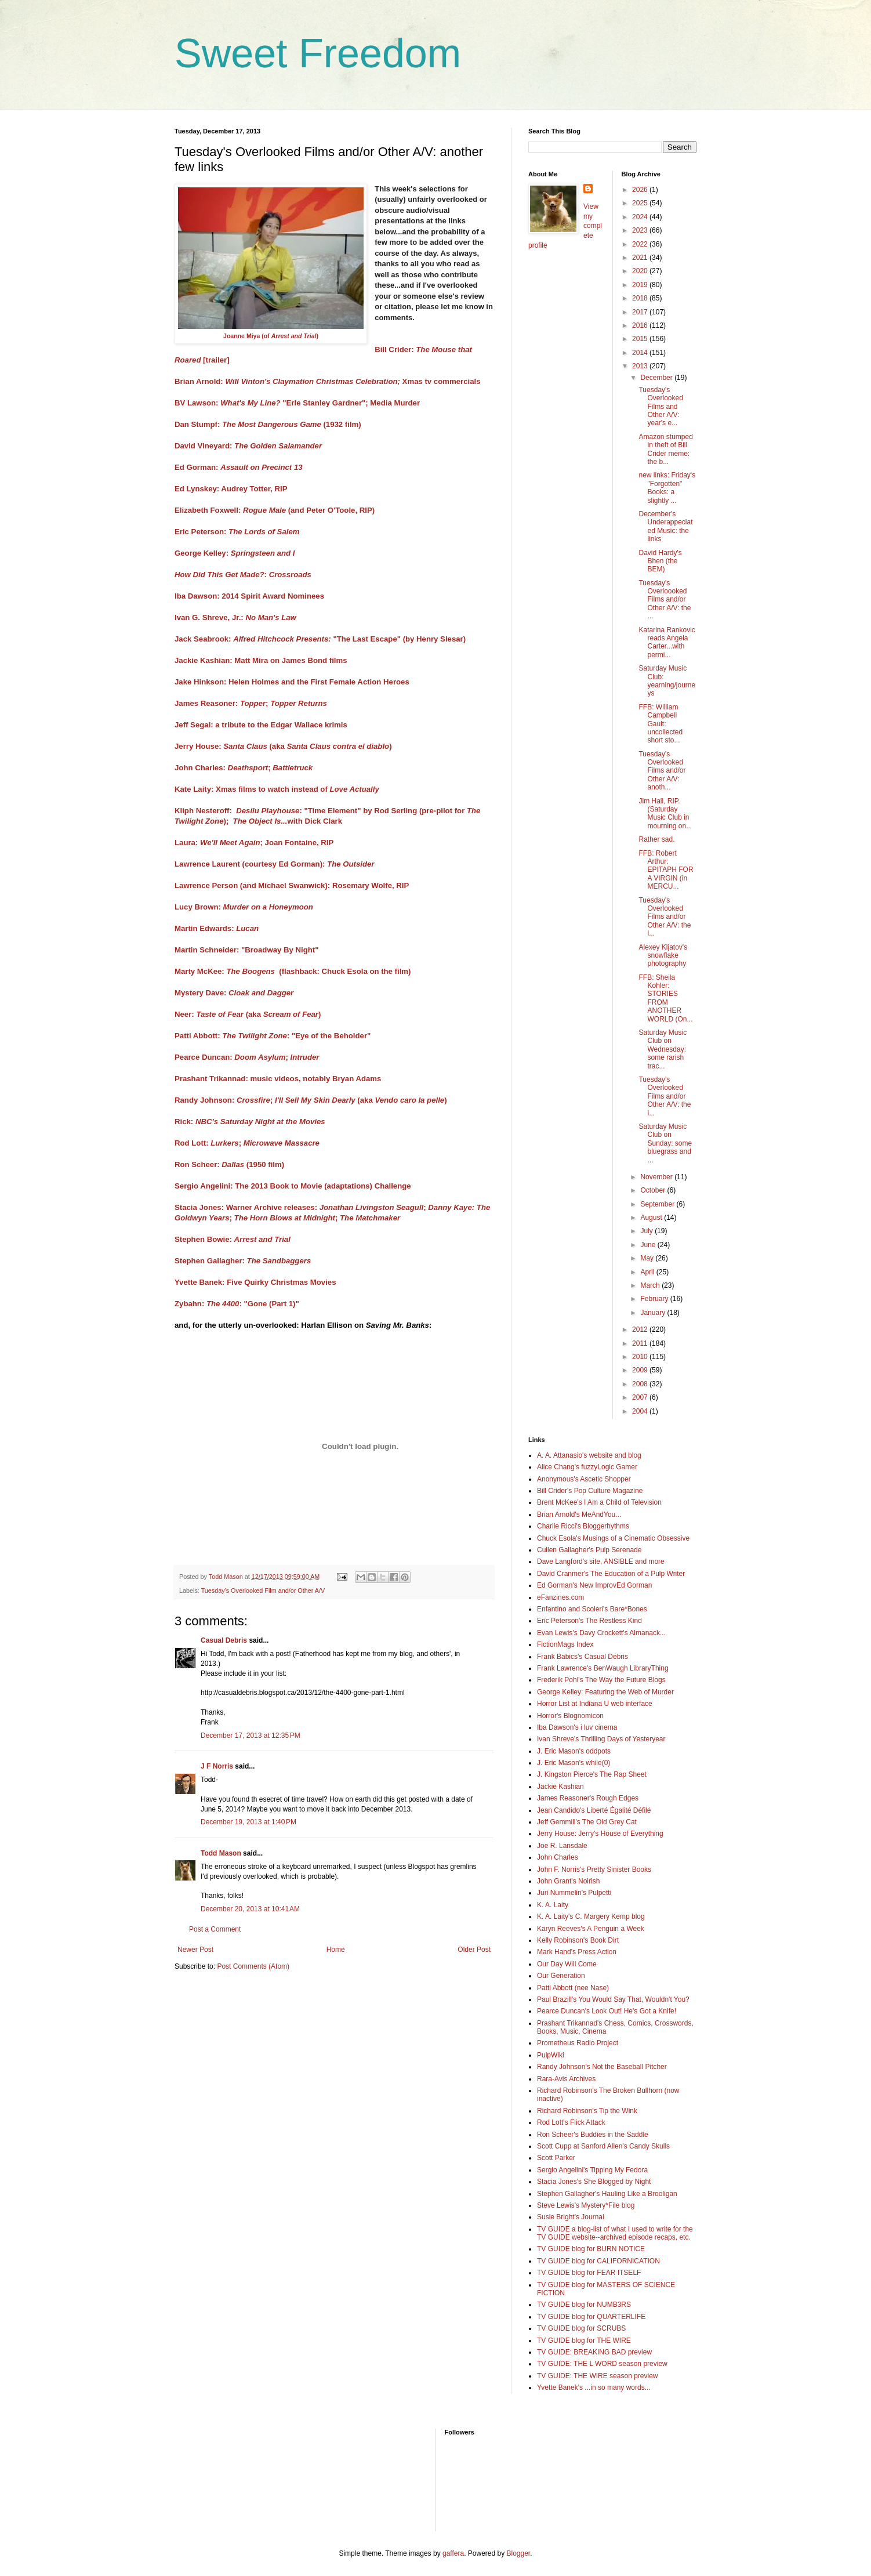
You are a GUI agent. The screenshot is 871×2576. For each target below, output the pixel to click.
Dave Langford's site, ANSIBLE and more (601, 1561)
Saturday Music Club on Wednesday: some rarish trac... (662, 1049)
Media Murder (395, 402)
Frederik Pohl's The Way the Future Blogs (601, 1680)
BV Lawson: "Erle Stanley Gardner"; (271, 402)
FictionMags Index (565, 1644)
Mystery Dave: (234, 992)
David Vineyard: (248, 445)
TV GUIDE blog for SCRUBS (581, 2328)
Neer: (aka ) (248, 1014)
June (648, 1245)
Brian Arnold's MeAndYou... (579, 1514)
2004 (640, 1411)
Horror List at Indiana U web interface (594, 1704)
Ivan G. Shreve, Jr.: (235, 617)
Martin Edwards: (217, 928)
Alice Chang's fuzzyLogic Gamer (587, 1467)
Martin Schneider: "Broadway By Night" (246, 949)
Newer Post (195, 1949)
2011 (640, 1343)
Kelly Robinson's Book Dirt (578, 1940)
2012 (640, 1329)
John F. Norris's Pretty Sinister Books (594, 1869)
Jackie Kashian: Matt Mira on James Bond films (261, 660)
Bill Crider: (395, 349)
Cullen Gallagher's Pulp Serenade (589, 1550)
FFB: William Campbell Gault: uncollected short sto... (660, 724)
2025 (640, 203)
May (647, 1258)
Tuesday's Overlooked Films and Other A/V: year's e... (660, 406)
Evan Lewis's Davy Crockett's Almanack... (601, 1633)
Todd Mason (221, 1853)
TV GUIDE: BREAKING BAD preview (594, 2352)
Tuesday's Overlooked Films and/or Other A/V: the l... (664, 917)
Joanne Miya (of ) (270, 335)
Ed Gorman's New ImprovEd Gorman (594, 1585)
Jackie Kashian (560, 1786)
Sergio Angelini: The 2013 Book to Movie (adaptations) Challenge (293, 1186)
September (658, 1204)
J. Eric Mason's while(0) (573, 1763)
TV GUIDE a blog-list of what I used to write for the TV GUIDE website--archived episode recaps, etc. (615, 2233)
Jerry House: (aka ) (283, 746)
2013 (640, 366)
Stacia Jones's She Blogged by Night (594, 2182)
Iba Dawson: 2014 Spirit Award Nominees (249, 596)
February (655, 1299)
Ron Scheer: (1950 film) (229, 1164)
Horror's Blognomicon (570, 1716)
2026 (640, 190)
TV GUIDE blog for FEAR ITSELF (589, 2273)
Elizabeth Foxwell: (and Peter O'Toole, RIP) (275, 510)
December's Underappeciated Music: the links (665, 526)
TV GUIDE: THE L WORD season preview (602, 2364)
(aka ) (361, 1100)
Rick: (250, 1121)
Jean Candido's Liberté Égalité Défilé (594, 1810)
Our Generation (561, 1976)
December (657, 378)
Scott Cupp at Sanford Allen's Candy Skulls (603, 2146)
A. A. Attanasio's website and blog (589, 1455)
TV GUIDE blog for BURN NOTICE (591, 2249)
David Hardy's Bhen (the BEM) (659, 561)
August (652, 1217)
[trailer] (216, 360)
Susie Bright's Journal (570, 2217)
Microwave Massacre (282, 1143)
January (653, 1313)
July (647, 1231)
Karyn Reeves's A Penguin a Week (590, 1929)
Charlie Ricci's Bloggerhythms (583, 1526)
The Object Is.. (259, 821)
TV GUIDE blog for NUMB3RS (584, 2304)
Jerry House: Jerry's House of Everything (600, 1833)
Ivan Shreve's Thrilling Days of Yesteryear (601, 1739)
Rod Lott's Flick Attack (571, 2122)
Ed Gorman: (239, 467)
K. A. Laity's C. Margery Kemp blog (591, 1916)
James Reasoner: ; (251, 703)
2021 (640, 257)
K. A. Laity (552, 1905)
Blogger (519, 2553)
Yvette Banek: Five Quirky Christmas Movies (255, 1282)
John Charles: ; (244, 767)
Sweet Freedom (318, 53)
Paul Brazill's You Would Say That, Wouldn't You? (613, 1999)
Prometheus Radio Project (577, 2043)
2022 (640, 244)
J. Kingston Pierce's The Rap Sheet (592, 1774)
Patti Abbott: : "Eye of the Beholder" (273, 1035)
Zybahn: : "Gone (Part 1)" (238, 1303)
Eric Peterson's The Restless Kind (589, 1621)
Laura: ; (219, 842)
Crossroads (290, 574)
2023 (640, 230)
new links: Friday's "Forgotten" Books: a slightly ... (666, 487)
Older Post (474, 1949)
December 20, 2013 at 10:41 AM (250, 1909)
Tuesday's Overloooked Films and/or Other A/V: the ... (664, 600)
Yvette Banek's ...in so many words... (594, 2387)
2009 (640, 1370)
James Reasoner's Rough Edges (587, 1798)
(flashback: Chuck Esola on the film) (345, 971)
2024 (640, 217)
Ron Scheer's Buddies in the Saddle (592, 2135)
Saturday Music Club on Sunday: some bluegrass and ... (665, 1143)
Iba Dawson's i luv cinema (577, 1727)
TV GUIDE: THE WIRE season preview (597, 2376)
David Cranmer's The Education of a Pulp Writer (611, 1574)
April (648, 1272)
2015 (640, 339)
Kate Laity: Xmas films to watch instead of (277, 789)
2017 (640, 312)
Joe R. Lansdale (562, 1846)
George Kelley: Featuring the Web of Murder (605, 1692)
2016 (640, 325)
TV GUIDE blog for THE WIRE (584, 2340)
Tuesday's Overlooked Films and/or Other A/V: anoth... (661, 771)
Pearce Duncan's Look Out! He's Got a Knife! (606, 2011)
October (653, 1190)
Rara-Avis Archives (566, 2079)
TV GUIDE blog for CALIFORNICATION (598, 2261)
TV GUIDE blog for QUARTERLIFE (591, 2317)
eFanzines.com (560, 1597)
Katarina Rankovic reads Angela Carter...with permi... (666, 642)
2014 (640, 353)
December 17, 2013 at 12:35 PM (250, 1735)
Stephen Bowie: (233, 1239)
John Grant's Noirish (568, 1881)
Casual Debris (224, 1640)
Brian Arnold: (287, 381)
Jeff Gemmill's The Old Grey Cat (587, 1822)
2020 (640, 271)
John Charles (557, 1857)
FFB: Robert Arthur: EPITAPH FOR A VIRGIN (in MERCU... (665, 870)
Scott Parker (556, 2158)
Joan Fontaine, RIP (299, 842)
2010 (640, 1357)
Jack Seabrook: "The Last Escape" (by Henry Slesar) (320, 639)
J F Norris (217, 1766)
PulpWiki (550, 2055)
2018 (640, 298)
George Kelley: (235, 553)
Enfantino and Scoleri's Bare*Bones (592, 1609)
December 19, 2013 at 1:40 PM (248, 1822)
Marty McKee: (225, 971)
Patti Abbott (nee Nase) (573, 1988)
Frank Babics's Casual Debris (582, 1657)
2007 (640, 1397)
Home (335, 1949)
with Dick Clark (314, 821)
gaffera (453, 2553)
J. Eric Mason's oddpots (574, 1751)
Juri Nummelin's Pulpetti (574, 1893)
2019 (640, 285)
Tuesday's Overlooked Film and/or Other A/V (263, 1590)
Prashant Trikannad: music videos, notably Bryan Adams (278, 1078)
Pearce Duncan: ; (247, 1057)
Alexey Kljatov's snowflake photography (662, 955)
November (657, 1177)
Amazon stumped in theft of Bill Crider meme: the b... (665, 449)
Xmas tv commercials (441, 381)
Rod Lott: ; (208, 1143)
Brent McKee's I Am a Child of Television (599, 1502)
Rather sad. (656, 839)
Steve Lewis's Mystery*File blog (585, 2205)
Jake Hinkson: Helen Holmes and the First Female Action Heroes (292, 681)
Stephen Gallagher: (243, 1260)
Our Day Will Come (567, 1964)
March (651, 1285)
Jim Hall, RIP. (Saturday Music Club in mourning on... (665, 813)
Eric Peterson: (237, 531)
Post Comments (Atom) (253, 1966)
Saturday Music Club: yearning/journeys (666, 680)
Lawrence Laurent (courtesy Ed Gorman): (274, 864)
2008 (640, 1384)
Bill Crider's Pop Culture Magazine (590, 1491)
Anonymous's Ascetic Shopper (584, 1479)
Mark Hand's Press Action (576, 1952)
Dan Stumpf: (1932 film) (268, 424)
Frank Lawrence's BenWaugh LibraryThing (603, 1668)
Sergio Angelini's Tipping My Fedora (592, 2170)
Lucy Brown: (244, 907)
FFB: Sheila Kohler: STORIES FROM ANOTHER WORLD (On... (665, 998)
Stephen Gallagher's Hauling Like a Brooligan (607, 2194)
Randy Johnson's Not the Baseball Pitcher (602, 2067)
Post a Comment (215, 1929)
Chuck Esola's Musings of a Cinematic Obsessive (613, 1538)
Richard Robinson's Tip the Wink (587, 2111)
